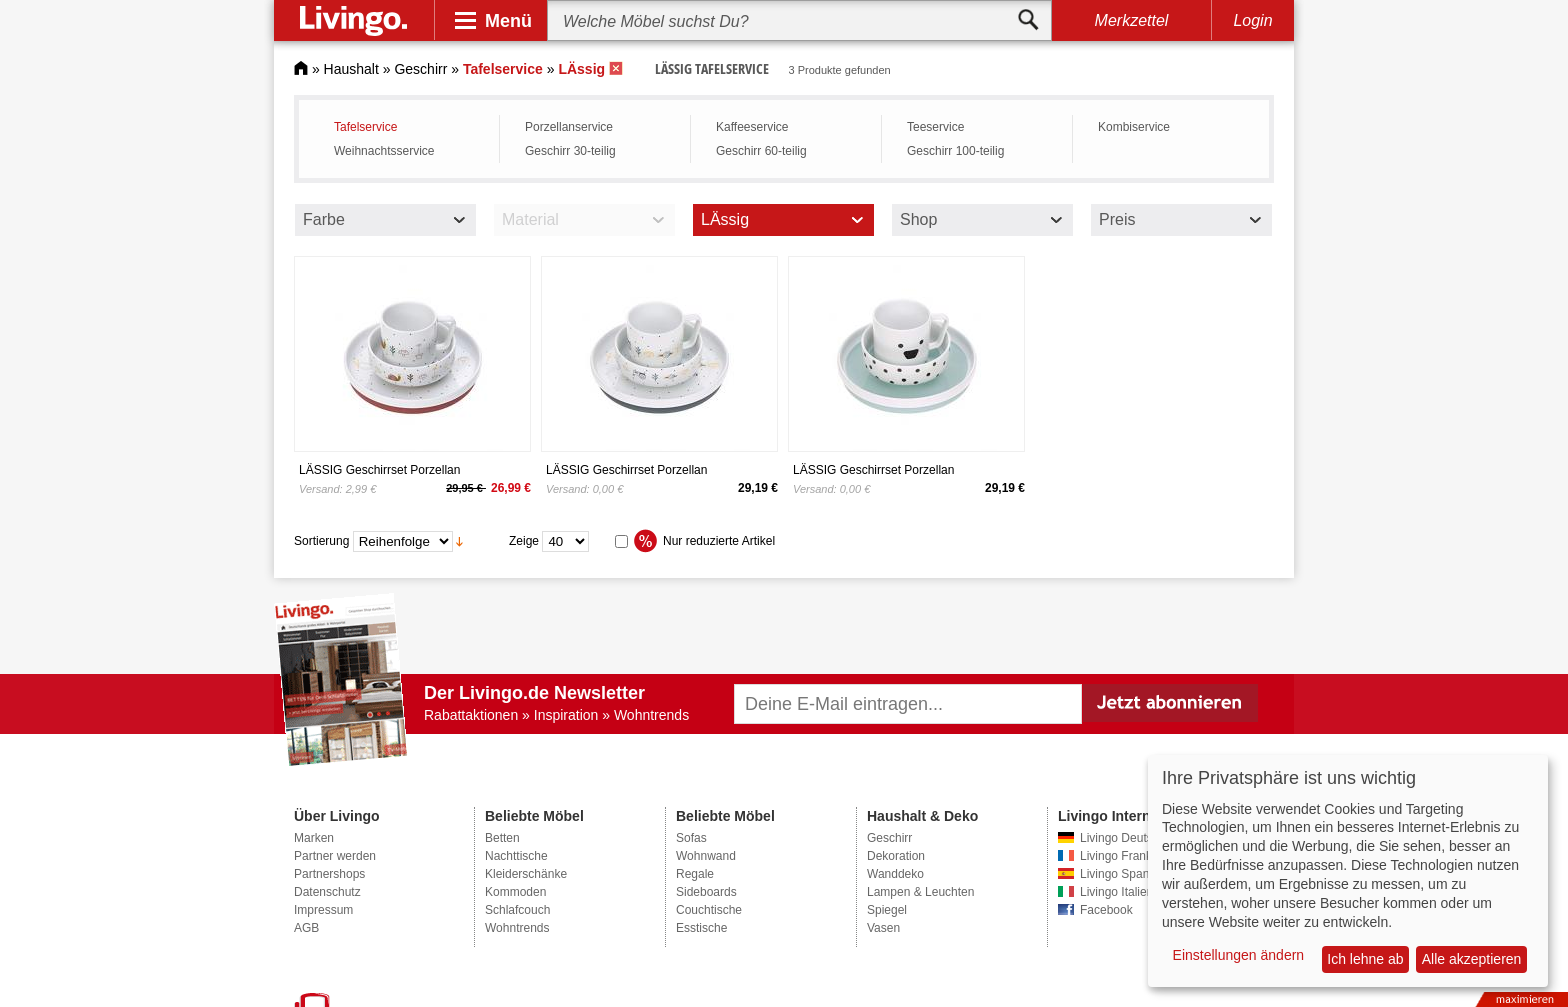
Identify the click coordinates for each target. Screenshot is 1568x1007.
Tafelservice (365, 127)
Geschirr (420, 69)
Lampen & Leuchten (920, 892)
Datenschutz (327, 892)
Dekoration (896, 856)
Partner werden (335, 856)
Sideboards (706, 892)
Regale (695, 874)
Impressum (323, 910)
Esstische (701, 928)
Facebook (1106, 910)
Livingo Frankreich (1129, 856)
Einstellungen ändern (1239, 955)
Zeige (524, 541)
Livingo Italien (1116, 892)
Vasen (883, 928)
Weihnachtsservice (384, 151)
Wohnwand (706, 856)
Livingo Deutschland (1134, 838)
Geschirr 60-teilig (761, 151)
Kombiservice (1134, 127)
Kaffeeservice (752, 127)
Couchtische (709, 910)
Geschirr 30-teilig (570, 151)
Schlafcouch (517, 910)
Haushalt (351, 69)
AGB (306, 928)
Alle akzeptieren (1472, 959)
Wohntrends (517, 928)
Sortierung (321, 541)
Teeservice (935, 127)
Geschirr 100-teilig (955, 151)
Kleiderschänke (526, 874)
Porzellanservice (569, 127)
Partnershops (329, 874)
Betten (502, 838)
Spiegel (887, 910)
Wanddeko (895, 874)
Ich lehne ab (1365, 959)
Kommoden (515, 892)
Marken (314, 838)
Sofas (691, 838)
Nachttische (516, 856)
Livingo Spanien (1122, 874)
